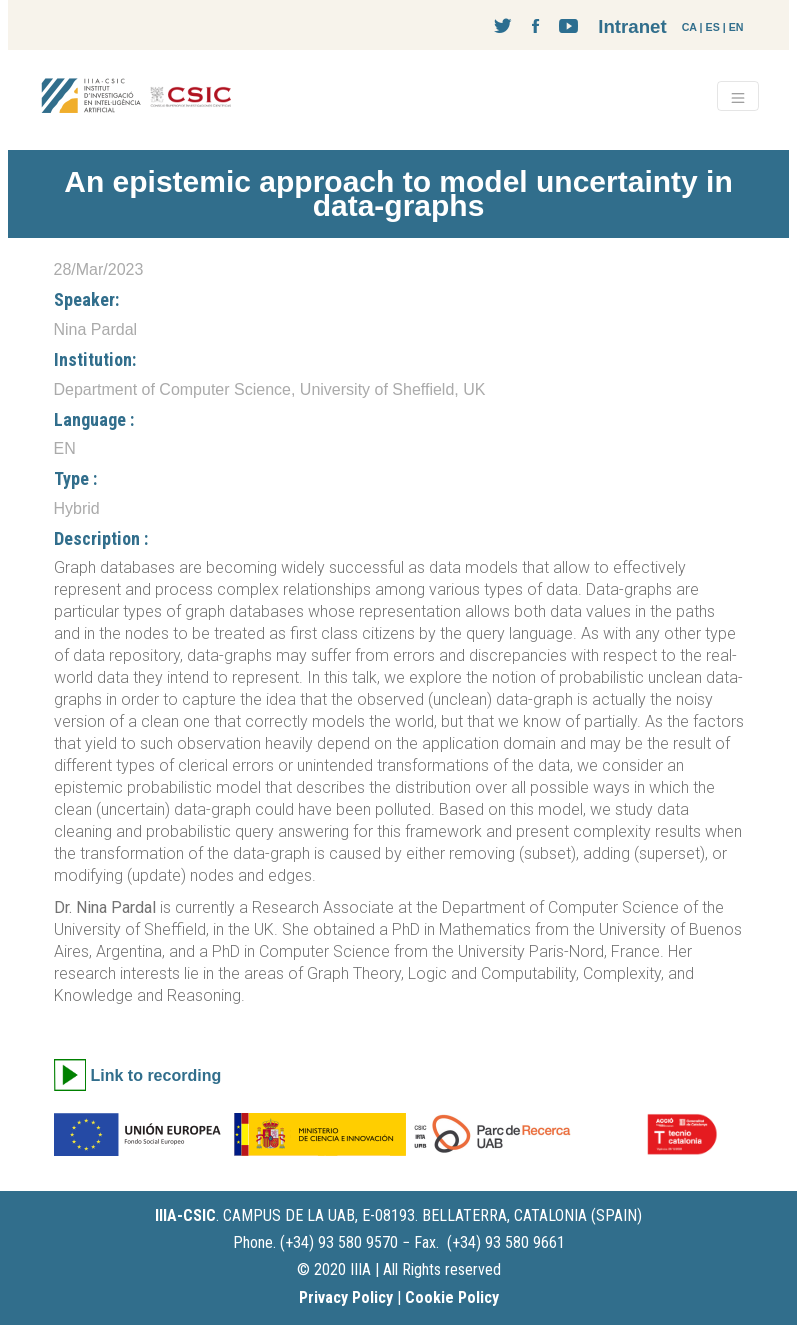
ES (713, 27)
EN (736, 27)
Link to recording (156, 1075)
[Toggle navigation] (738, 96)
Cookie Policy (452, 1297)
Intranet (632, 26)
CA (689, 27)
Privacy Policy (346, 1297)
